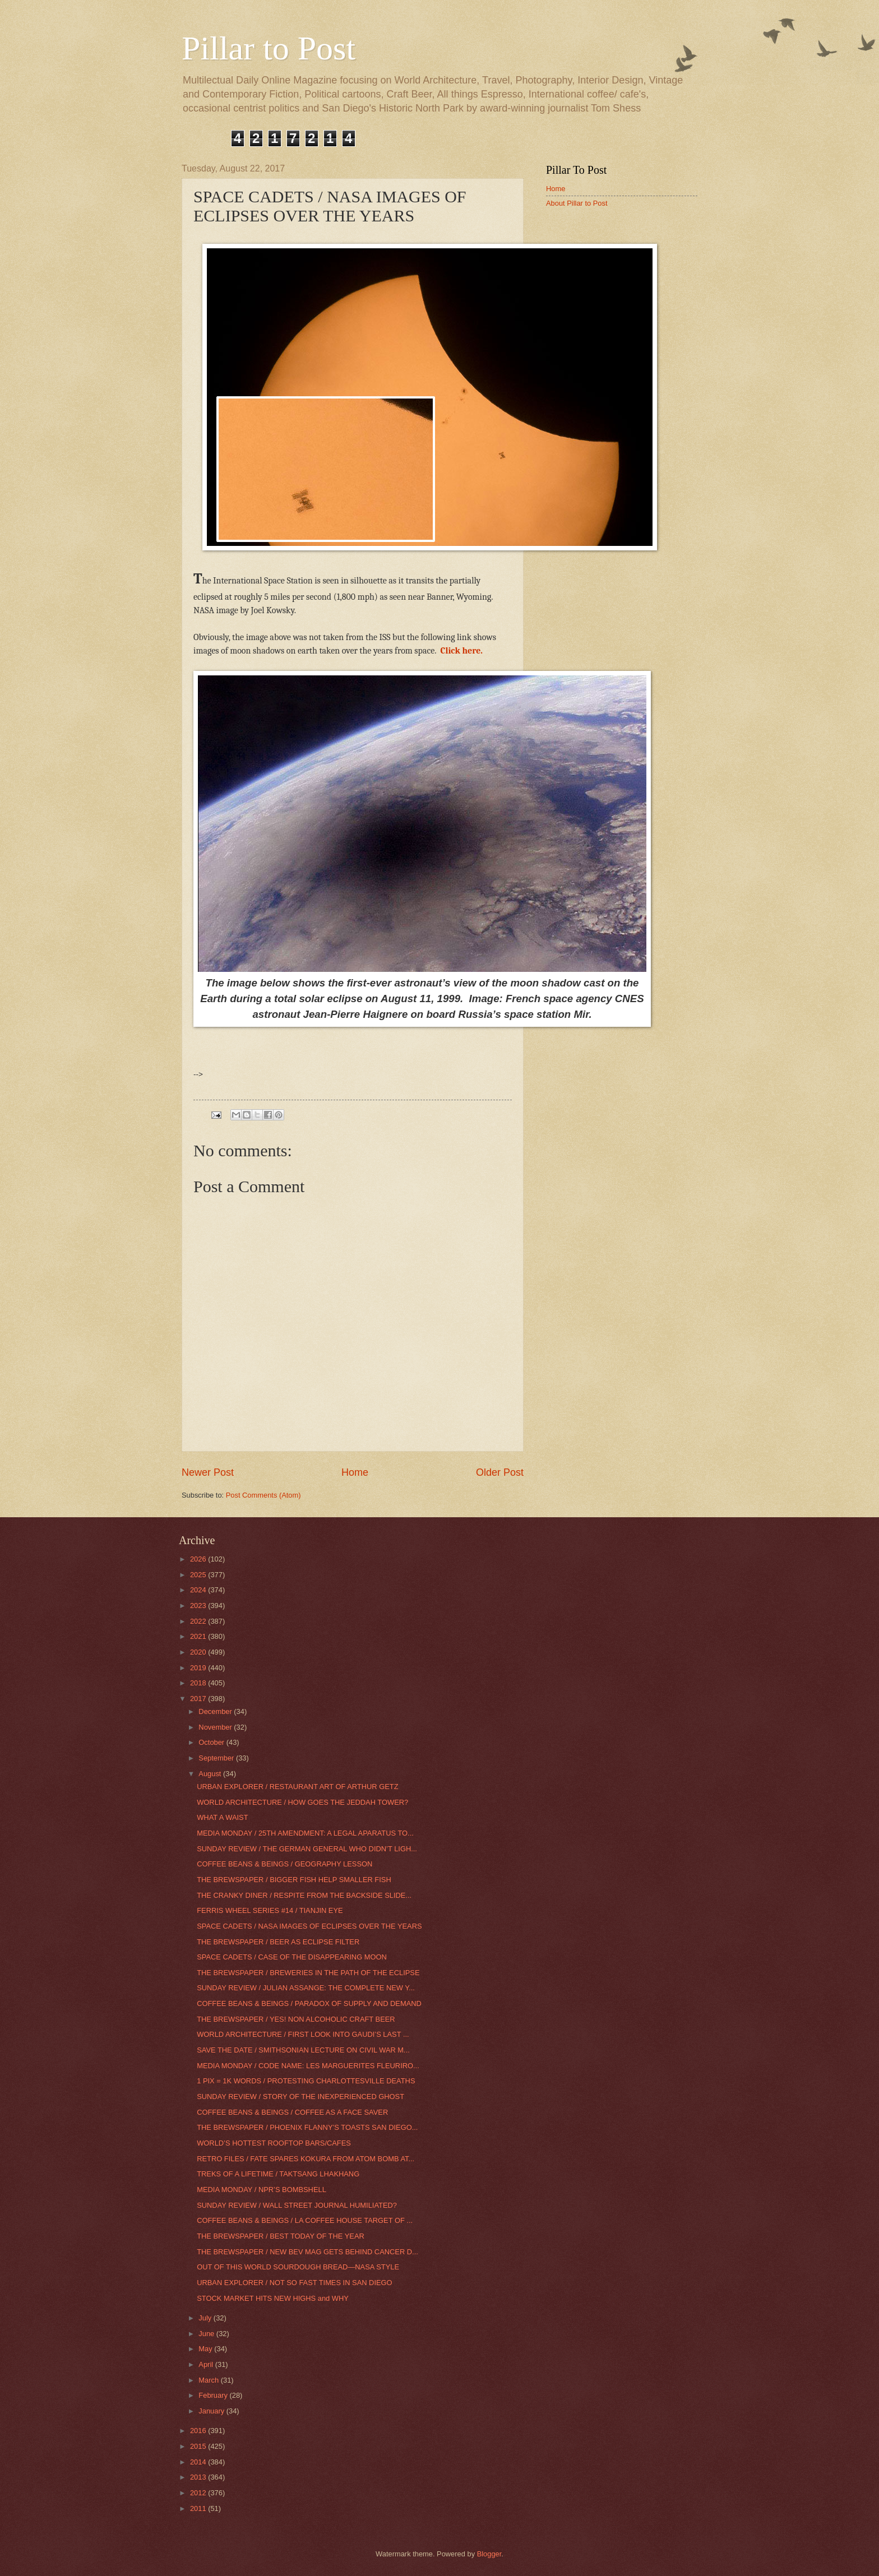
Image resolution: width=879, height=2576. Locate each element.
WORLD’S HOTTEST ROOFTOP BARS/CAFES (274, 2143)
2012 (199, 2493)
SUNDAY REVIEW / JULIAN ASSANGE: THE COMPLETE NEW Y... (306, 1988)
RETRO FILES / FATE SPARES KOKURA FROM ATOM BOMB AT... (305, 2159)
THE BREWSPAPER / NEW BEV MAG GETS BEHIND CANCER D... (307, 2252)
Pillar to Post (268, 48)
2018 (199, 1683)
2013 (199, 2477)
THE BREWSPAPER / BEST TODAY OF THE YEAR (280, 2236)
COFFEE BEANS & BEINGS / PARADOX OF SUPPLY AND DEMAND (309, 2003)
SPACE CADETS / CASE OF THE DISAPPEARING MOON (292, 1957)
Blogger (489, 2554)
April (206, 2364)
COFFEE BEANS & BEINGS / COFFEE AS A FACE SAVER (292, 2112)
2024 (199, 1590)
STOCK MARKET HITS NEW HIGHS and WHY (273, 2298)
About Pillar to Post (577, 203)
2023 (199, 1605)
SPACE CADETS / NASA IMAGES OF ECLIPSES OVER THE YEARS (309, 1926)
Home (354, 1472)
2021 (199, 1636)
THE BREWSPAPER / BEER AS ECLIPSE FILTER (278, 1942)
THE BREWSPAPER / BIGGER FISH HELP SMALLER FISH (294, 1879)
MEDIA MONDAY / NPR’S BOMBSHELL (261, 2189)
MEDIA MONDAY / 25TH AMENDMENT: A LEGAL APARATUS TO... (305, 1833)
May (206, 2349)
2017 (199, 1698)
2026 (199, 1559)
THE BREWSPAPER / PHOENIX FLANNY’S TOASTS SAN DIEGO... (307, 2127)
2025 (199, 1574)
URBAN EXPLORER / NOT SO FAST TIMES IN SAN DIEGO (294, 2282)
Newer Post (208, 1472)
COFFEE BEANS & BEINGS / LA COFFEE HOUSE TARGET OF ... (305, 2220)
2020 (199, 1652)
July (205, 2318)
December (216, 1711)
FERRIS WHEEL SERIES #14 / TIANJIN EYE (270, 1910)
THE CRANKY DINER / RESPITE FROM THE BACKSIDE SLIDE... (304, 1895)
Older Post (500, 1472)
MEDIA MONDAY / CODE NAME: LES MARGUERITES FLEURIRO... (308, 2065)
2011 (199, 2508)
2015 (199, 2446)
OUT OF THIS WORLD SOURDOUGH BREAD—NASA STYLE (298, 2267)
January (212, 2411)
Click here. (462, 651)
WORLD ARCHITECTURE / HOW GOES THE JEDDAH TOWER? (302, 1802)
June (207, 2333)
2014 (199, 2462)
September (217, 1758)
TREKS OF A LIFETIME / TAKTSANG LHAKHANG (278, 2174)
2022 (199, 1621)
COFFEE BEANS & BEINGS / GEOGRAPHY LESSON (284, 1864)
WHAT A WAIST (222, 1817)
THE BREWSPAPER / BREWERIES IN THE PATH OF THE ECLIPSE (308, 1972)
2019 (199, 1668)
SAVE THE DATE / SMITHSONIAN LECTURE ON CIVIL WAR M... (303, 2050)
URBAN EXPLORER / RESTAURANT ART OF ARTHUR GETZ (297, 1786)
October (212, 1742)
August (210, 1773)
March (209, 2380)
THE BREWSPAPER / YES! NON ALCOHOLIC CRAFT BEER (296, 2019)
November (216, 1727)
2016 (199, 2430)
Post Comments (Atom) (263, 1495)
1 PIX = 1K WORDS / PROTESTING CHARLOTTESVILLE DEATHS (306, 2081)
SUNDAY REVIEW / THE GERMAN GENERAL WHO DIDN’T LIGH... (307, 1849)
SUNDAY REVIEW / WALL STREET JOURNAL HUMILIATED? (297, 2205)
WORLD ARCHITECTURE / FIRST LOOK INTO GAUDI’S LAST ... (303, 2034)
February (213, 2395)
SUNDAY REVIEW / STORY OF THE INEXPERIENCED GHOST (300, 2096)
